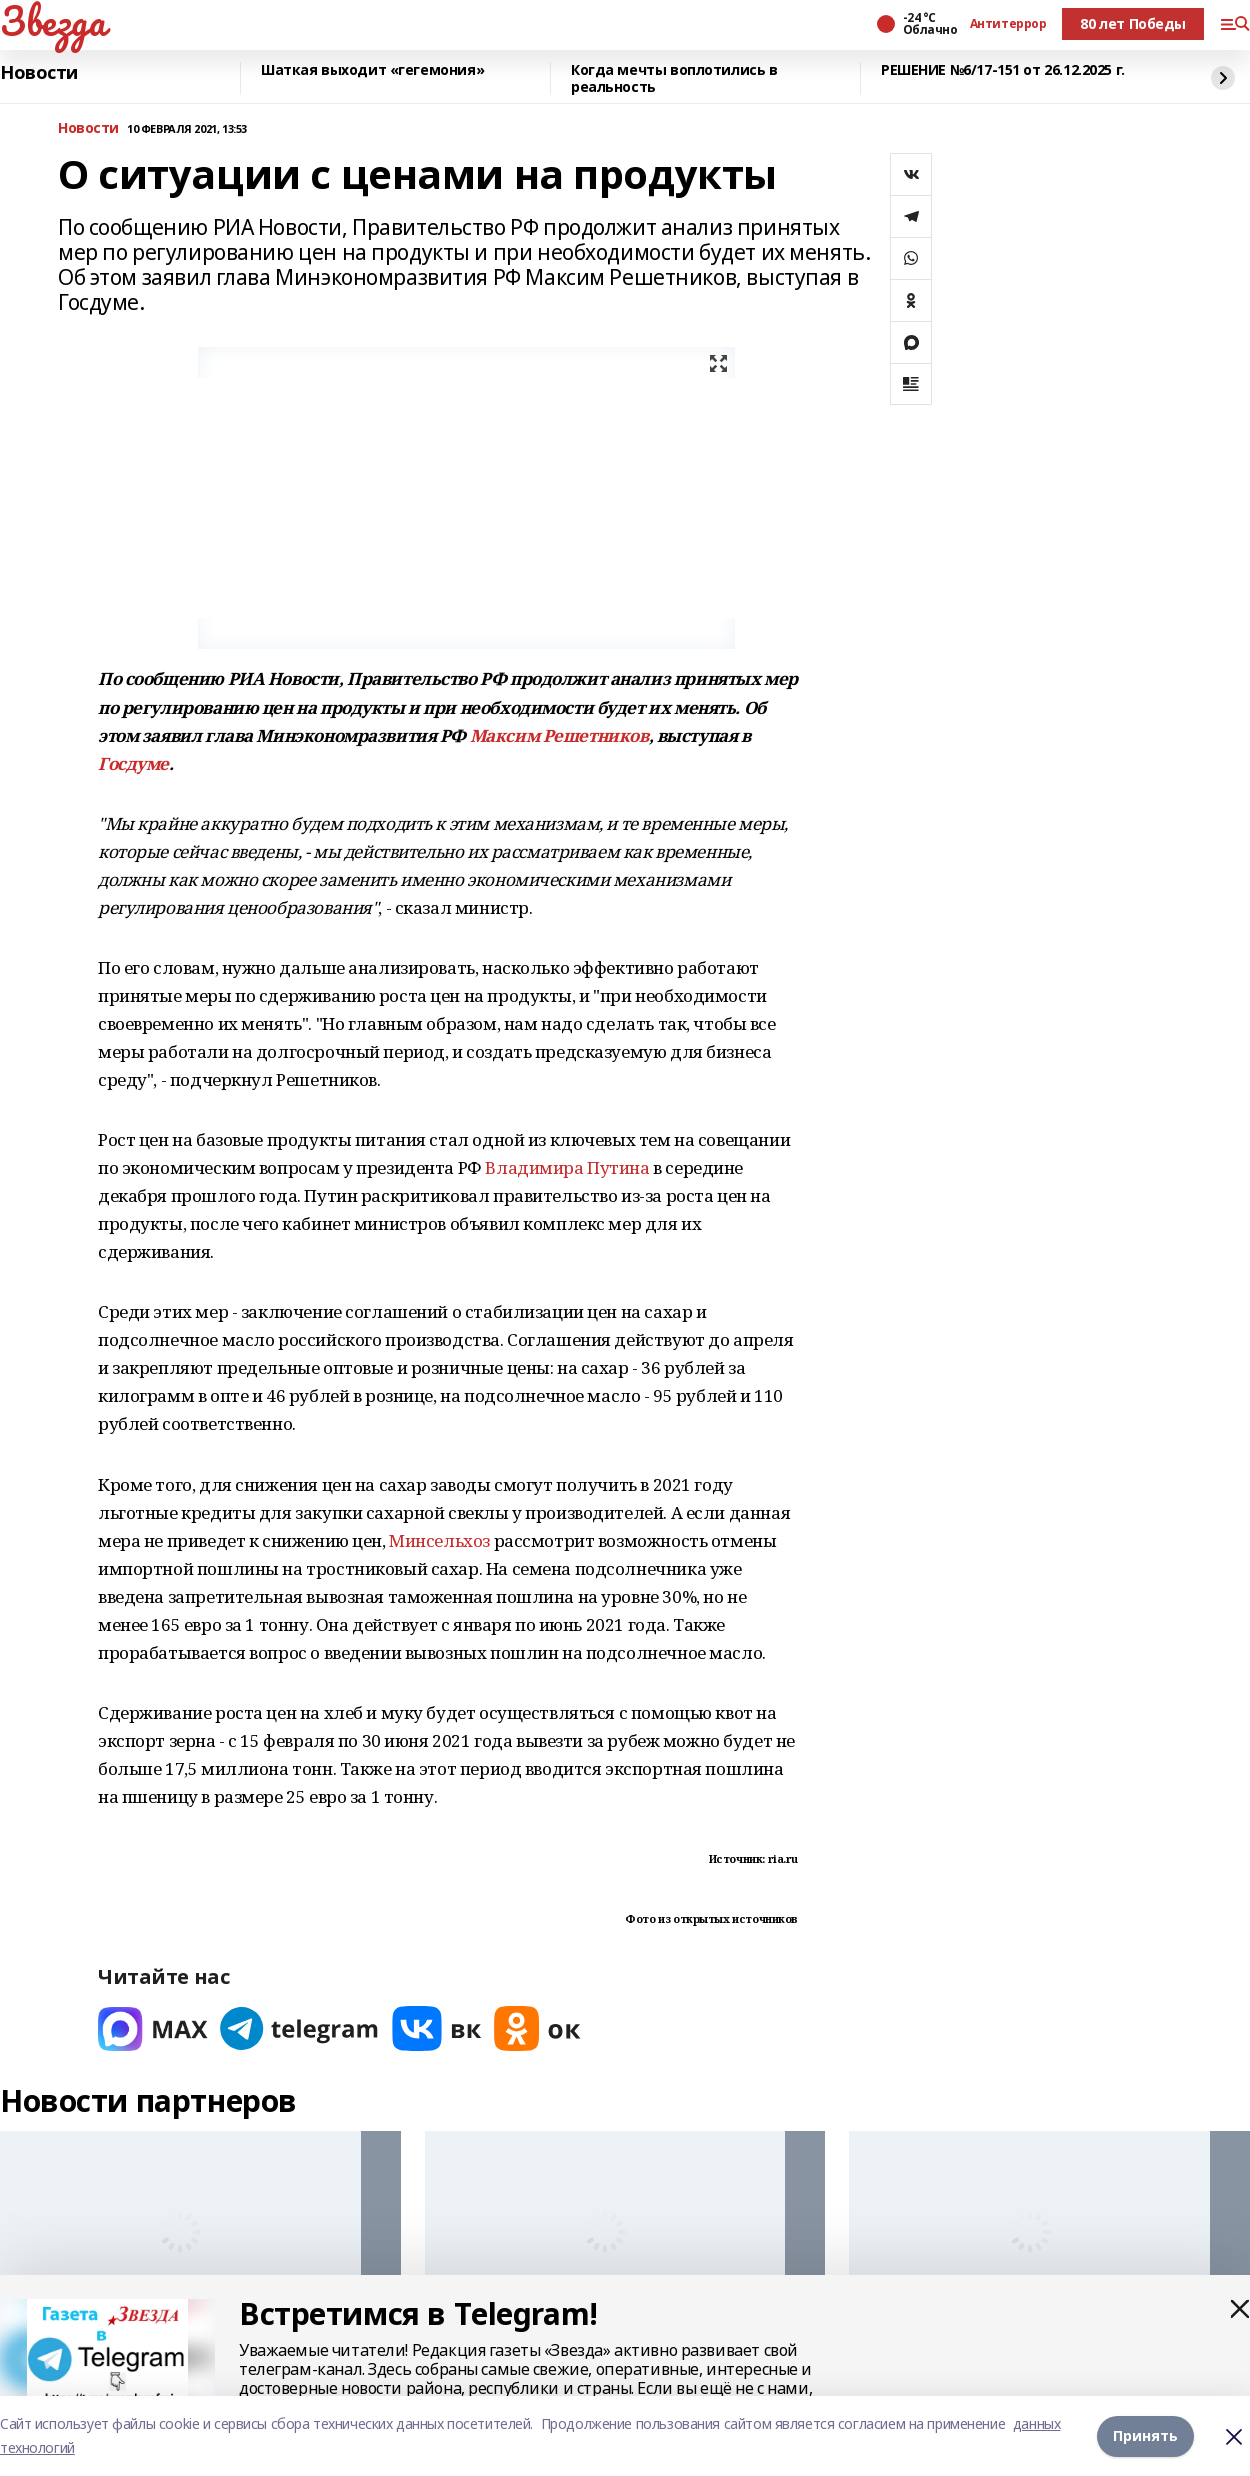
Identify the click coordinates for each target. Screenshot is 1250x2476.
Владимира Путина (567, 1167)
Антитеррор (1008, 24)
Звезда (52, 21)
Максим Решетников (559, 735)
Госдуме (133, 763)
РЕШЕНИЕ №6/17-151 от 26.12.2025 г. (1003, 70)
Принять (1145, 2435)
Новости (39, 73)
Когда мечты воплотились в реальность (674, 78)
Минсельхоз (439, 1540)
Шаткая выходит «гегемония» (372, 70)
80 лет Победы (1133, 23)
